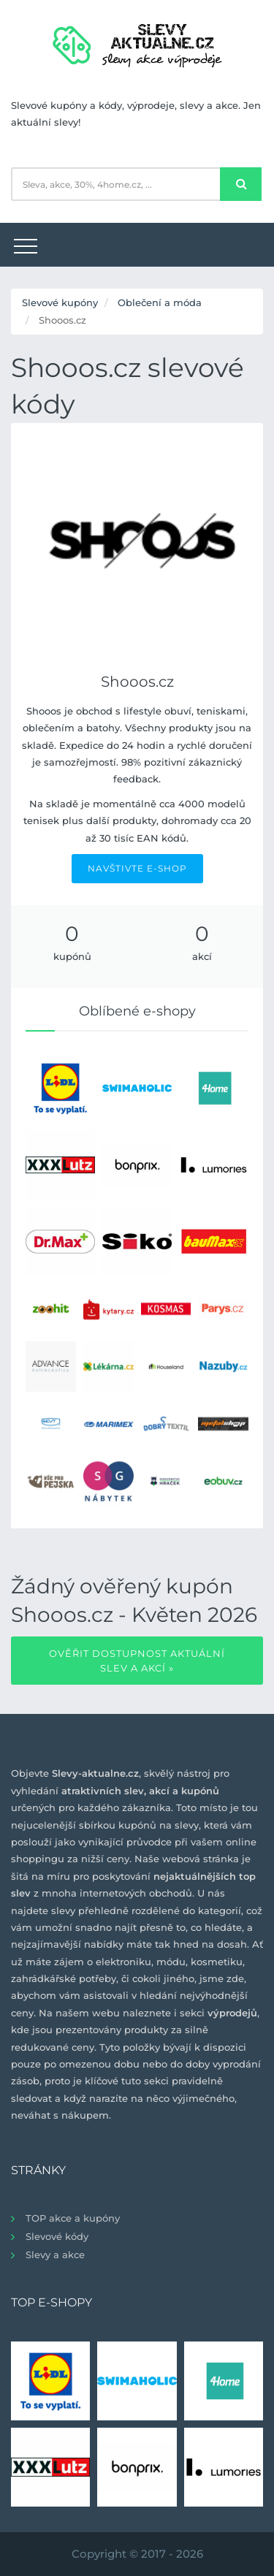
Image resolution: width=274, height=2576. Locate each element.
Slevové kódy (57, 2236)
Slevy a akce (55, 2254)
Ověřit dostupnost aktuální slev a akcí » (137, 1660)
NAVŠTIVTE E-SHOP (137, 868)
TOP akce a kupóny (73, 2218)
